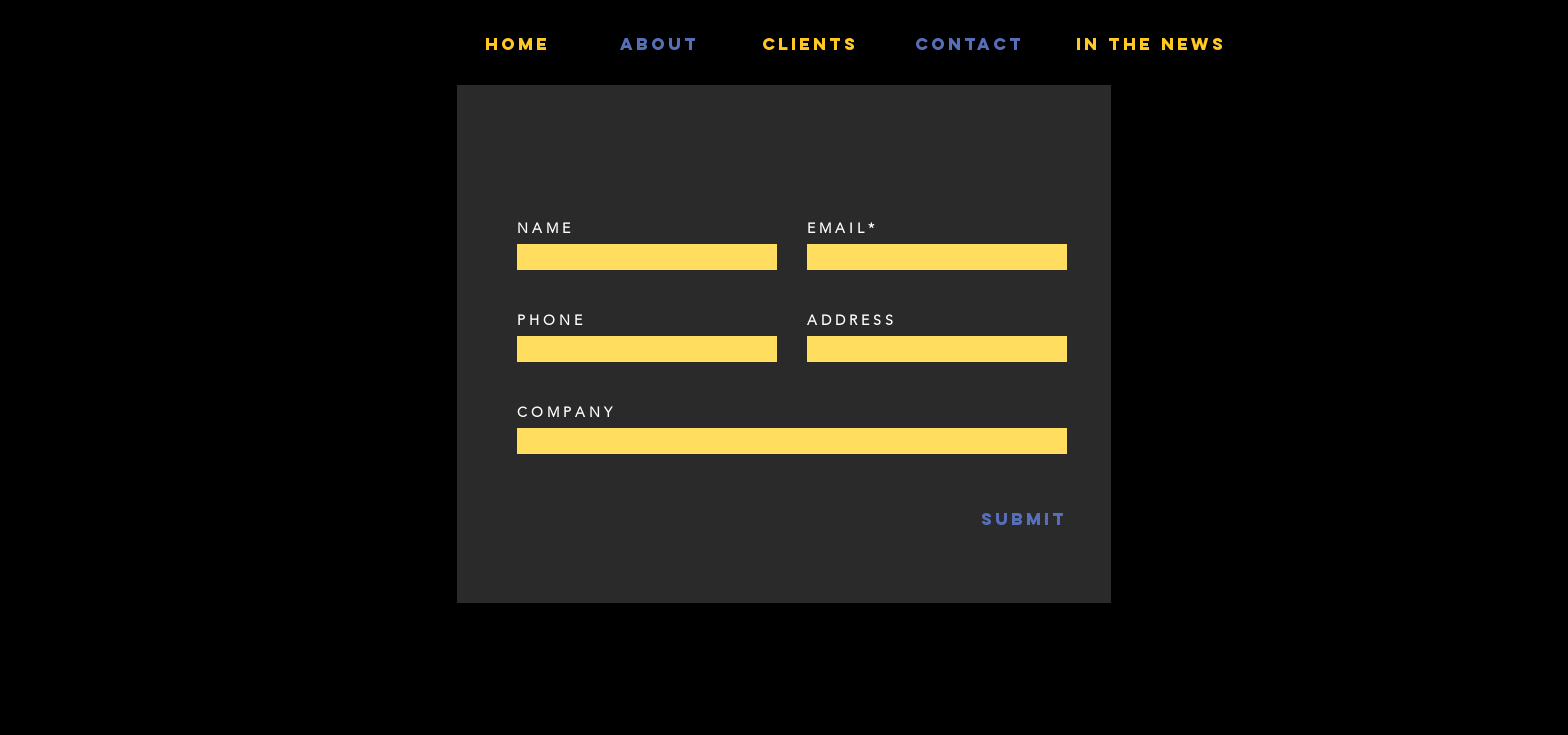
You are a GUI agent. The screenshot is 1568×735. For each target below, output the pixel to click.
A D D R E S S (850, 320)
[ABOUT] (659, 44)
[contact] (969, 44)
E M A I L (835, 228)
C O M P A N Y (564, 412)
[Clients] (810, 44)
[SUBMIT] (975, 519)
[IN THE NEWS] (1151, 44)
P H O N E (549, 320)
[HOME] (517, 44)
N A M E (543, 228)
